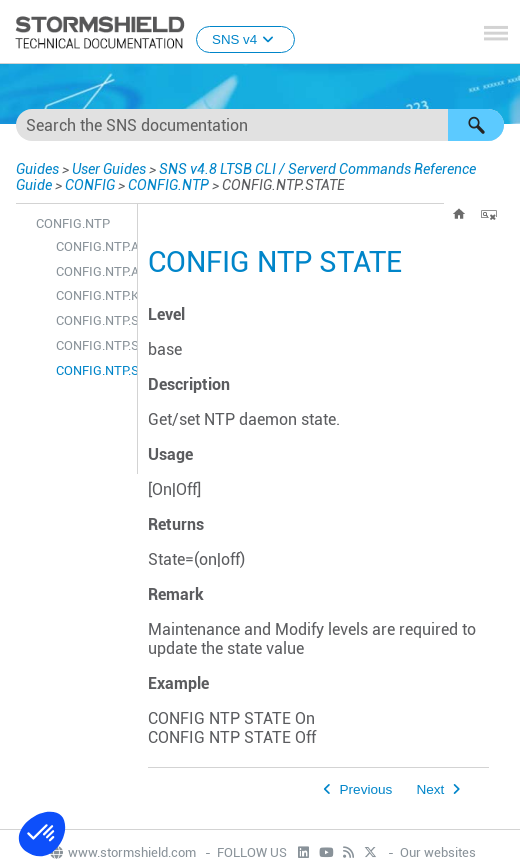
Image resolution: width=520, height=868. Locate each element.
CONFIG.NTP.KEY (91, 295)
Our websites (438, 852)
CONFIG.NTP (168, 185)
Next (430, 789)
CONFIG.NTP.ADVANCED (91, 271)
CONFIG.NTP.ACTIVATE (91, 246)
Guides (37, 169)
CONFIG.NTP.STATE (91, 370)
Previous (366, 789)
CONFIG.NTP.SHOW (91, 345)
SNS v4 (245, 39)
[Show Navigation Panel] (496, 33)
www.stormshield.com (122, 852)
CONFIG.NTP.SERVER (91, 320)
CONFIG (90, 185)
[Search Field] (260, 125)
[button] (476, 125)
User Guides (109, 169)
